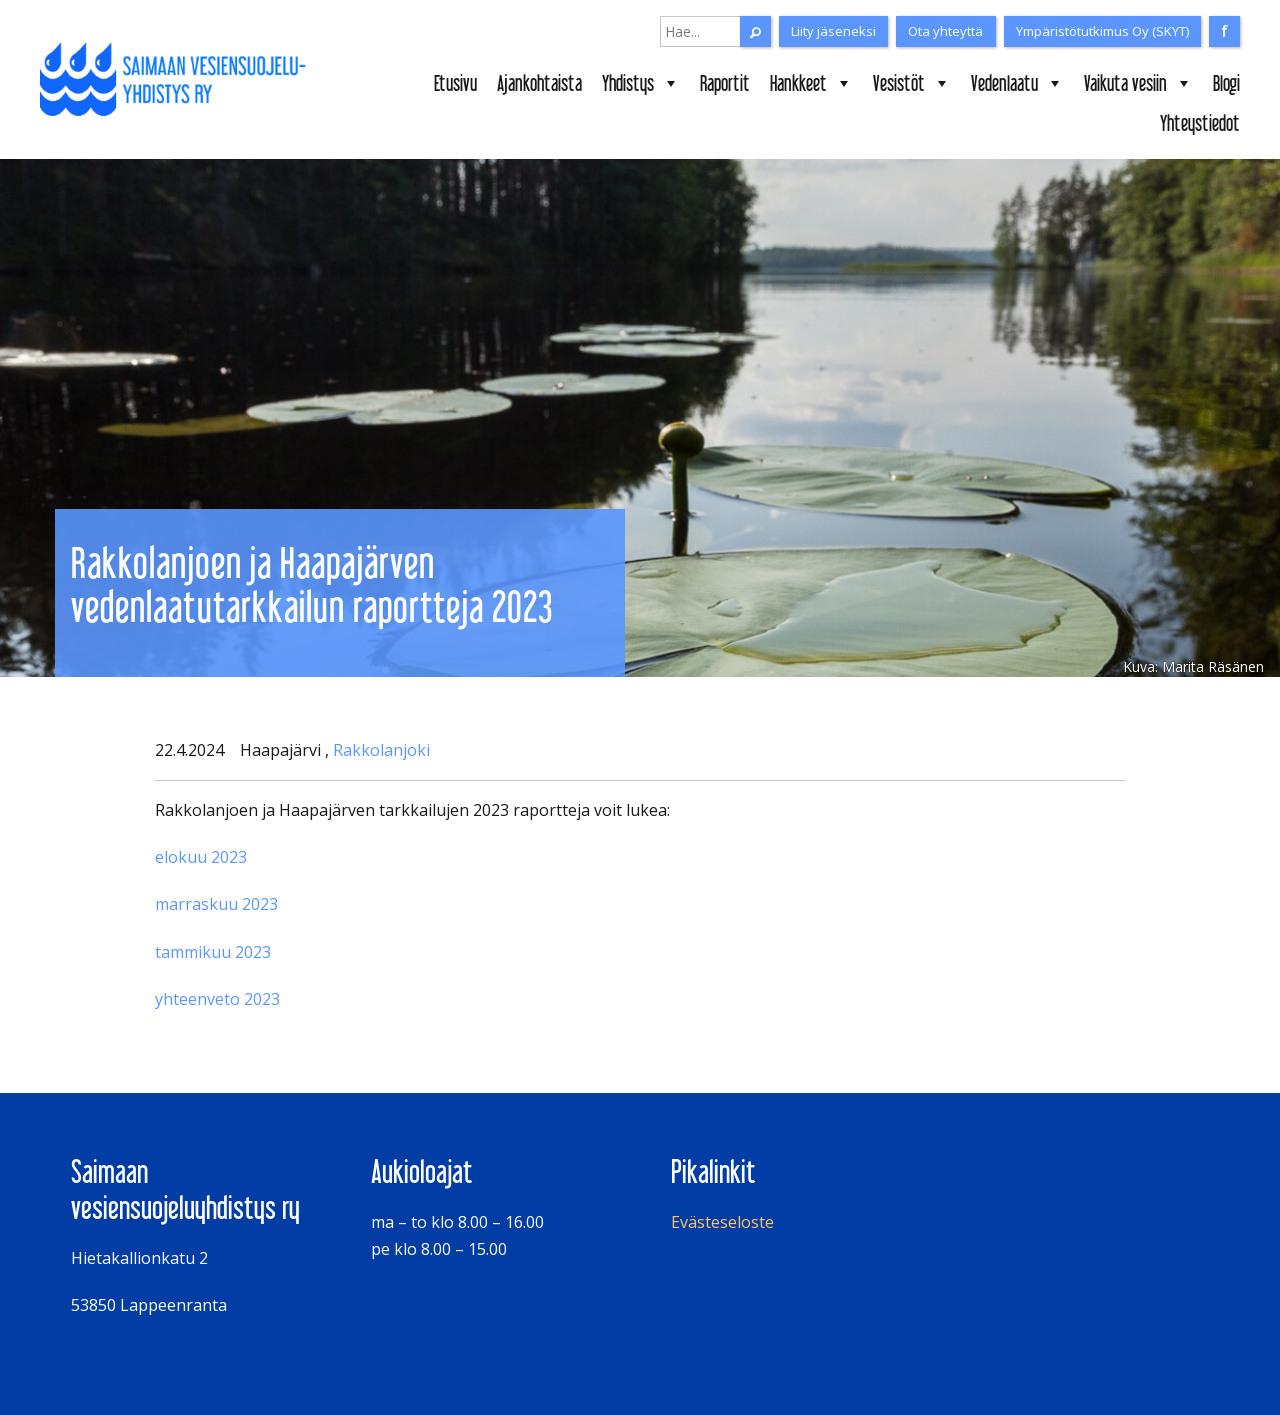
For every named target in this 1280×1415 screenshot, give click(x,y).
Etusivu (455, 83)
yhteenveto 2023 (217, 999)
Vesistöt (912, 83)
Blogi (1226, 83)
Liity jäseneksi (833, 31)
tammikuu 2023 (213, 952)
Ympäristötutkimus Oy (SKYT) (1102, 31)
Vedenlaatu (1017, 83)
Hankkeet (811, 83)
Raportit (725, 83)
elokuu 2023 (201, 857)
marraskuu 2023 (216, 904)
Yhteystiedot (1200, 123)
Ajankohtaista (539, 83)
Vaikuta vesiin (1138, 83)
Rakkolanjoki (381, 750)
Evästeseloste (722, 1222)
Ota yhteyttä (945, 31)
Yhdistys (641, 83)
